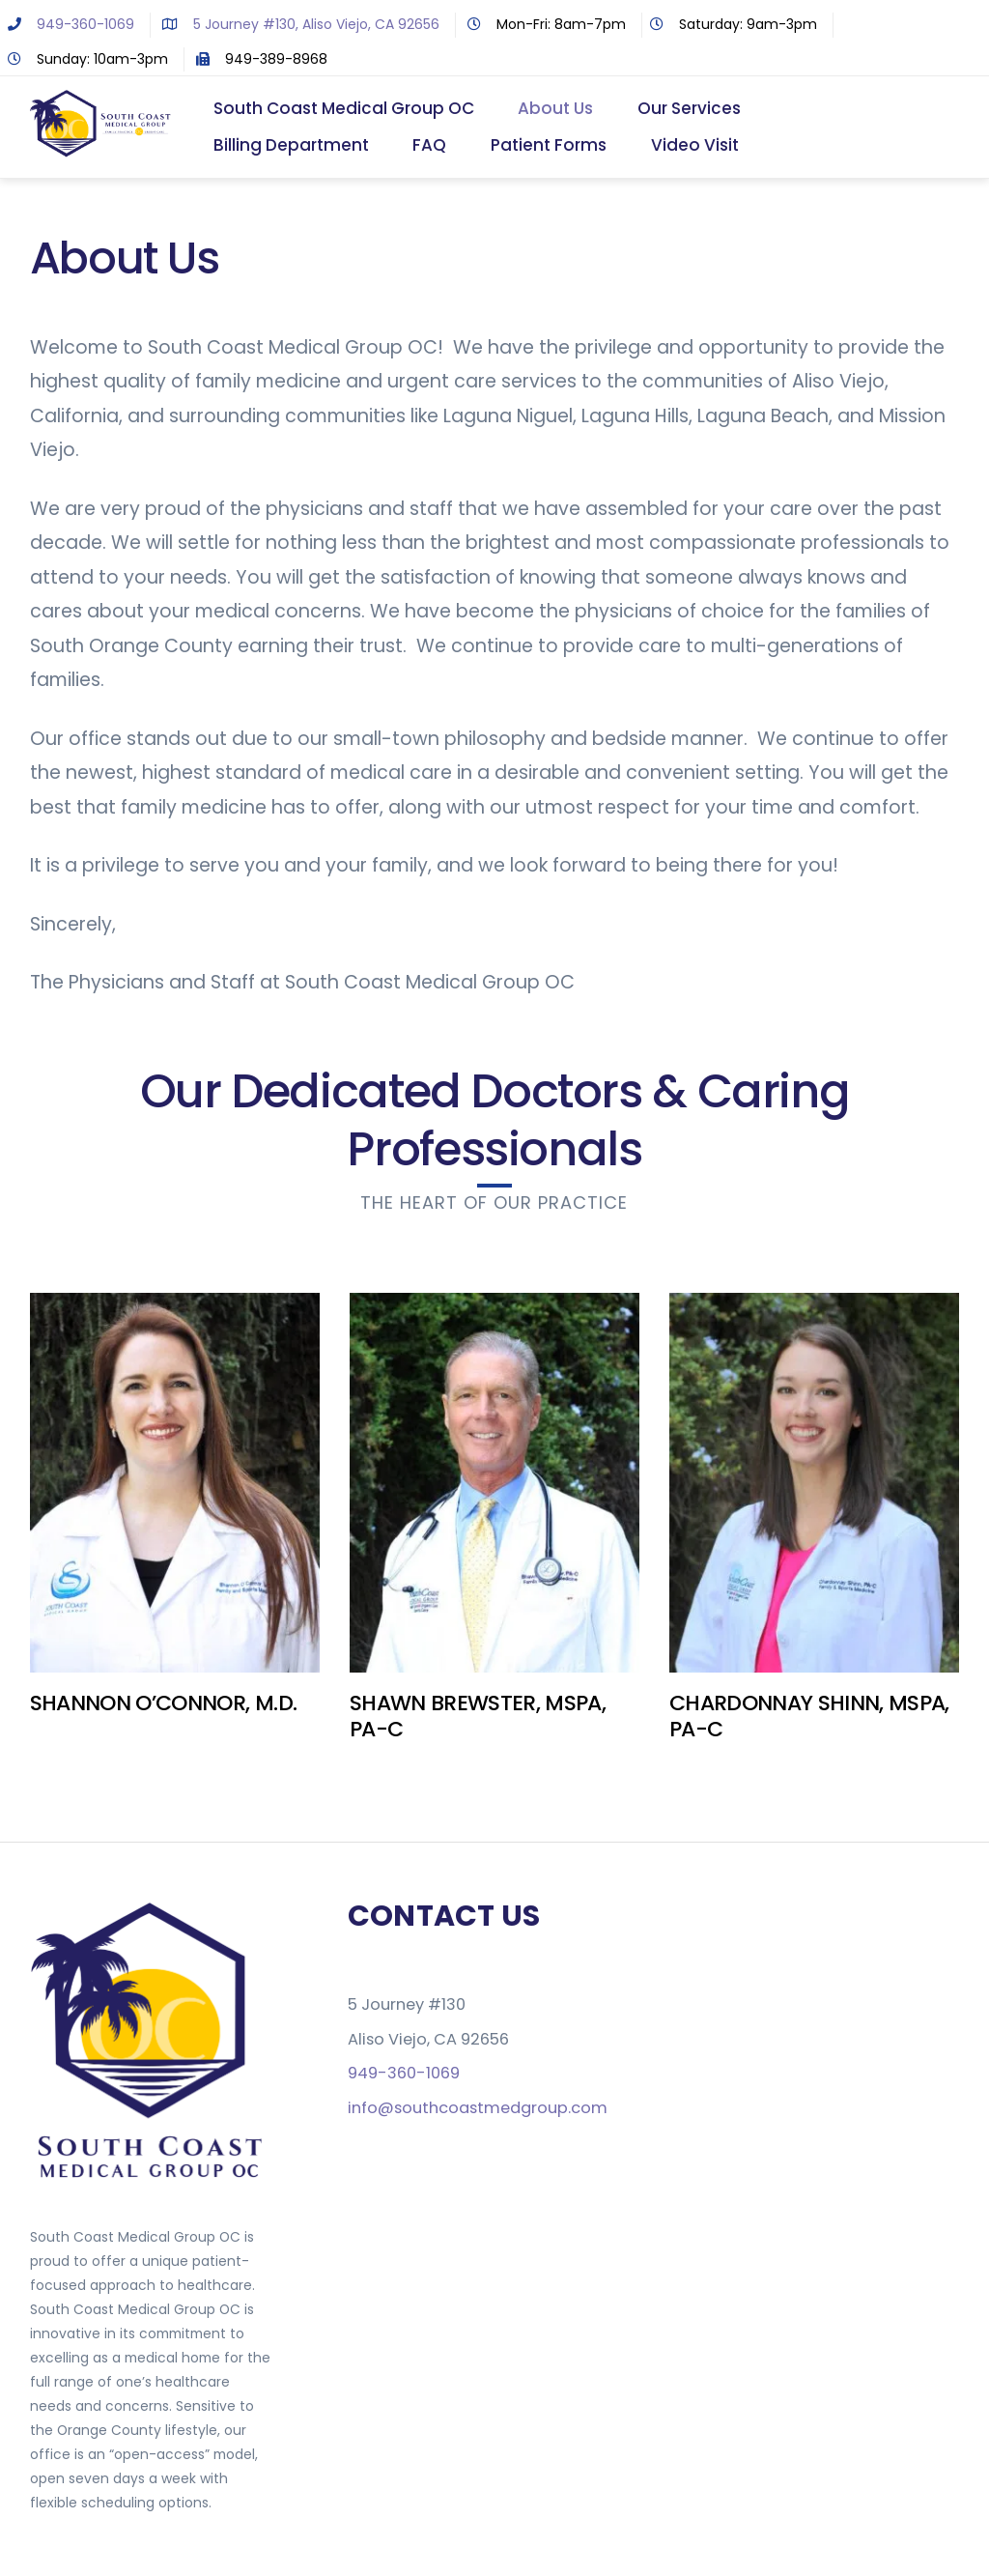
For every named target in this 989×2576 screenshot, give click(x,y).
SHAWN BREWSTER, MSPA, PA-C (478, 1717)
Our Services (690, 109)
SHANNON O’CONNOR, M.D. (163, 1705)
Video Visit (696, 145)
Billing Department (291, 145)
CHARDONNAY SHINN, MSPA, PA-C (809, 1717)
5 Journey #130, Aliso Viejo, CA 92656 (297, 24)
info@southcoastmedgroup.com (478, 2109)
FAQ (430, 145)
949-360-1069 (67, 24)
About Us (556, 109)
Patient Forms (550, 145)
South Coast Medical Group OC (343, 109)
